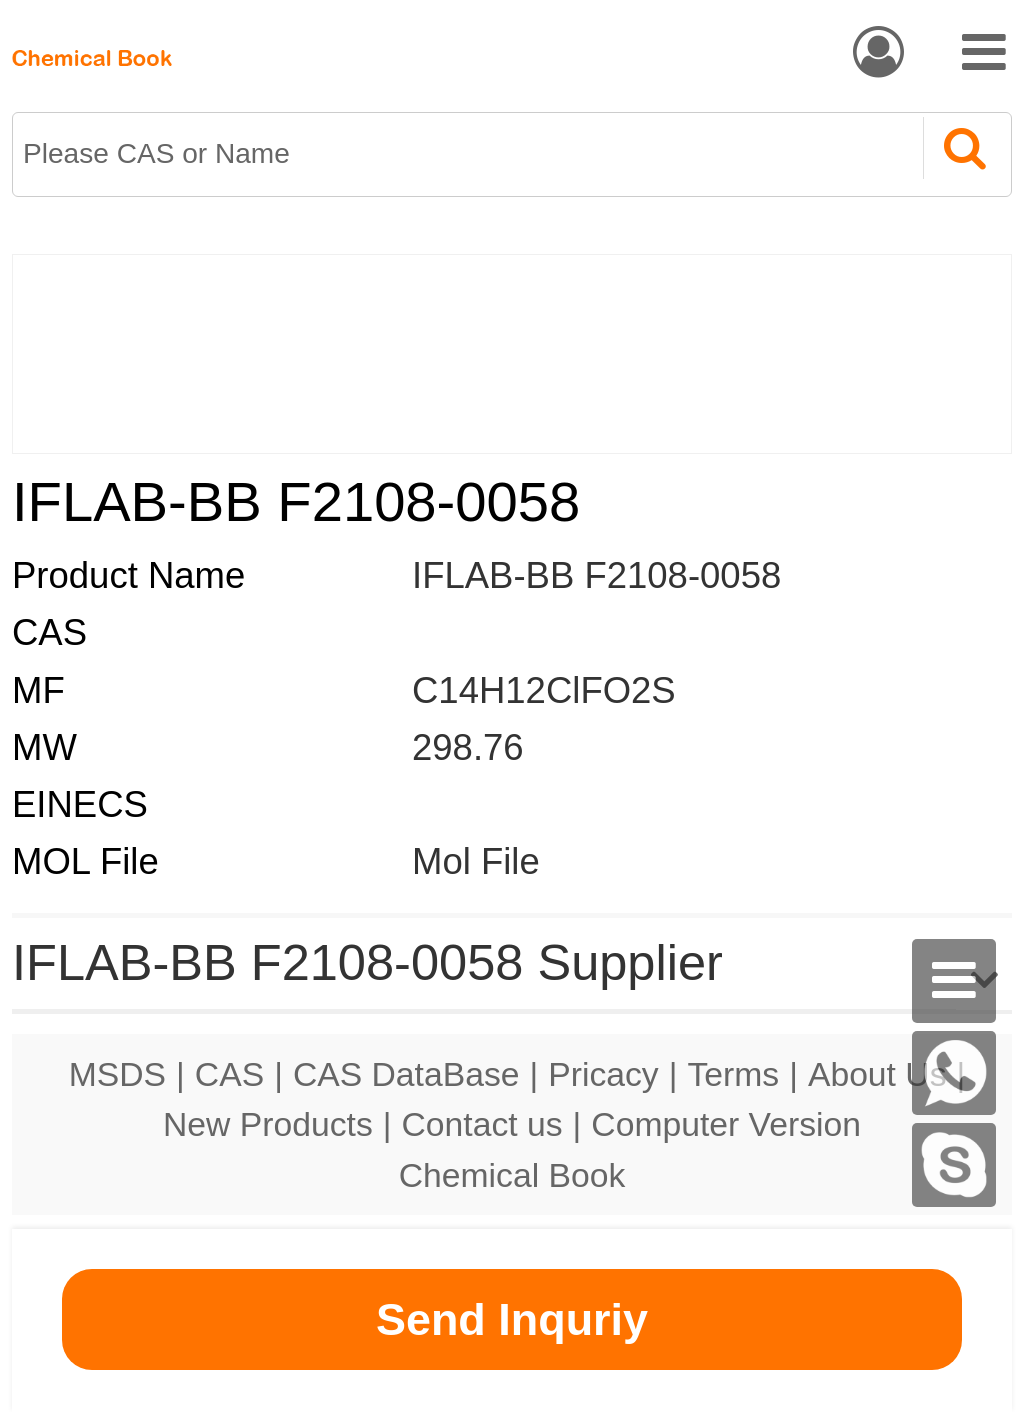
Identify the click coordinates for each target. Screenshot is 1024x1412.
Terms (733, 1074)
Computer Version (726, 1124)
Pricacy (603, 1074)
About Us (877, 1074)
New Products (268, 1124)
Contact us (482, 1124)
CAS (229, 1074)
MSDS (117, 1074)
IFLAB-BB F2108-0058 (596, 575)
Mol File (476, 861)
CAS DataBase (406, 1074)
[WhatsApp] (954, 1073)
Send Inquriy (512, 1319)
